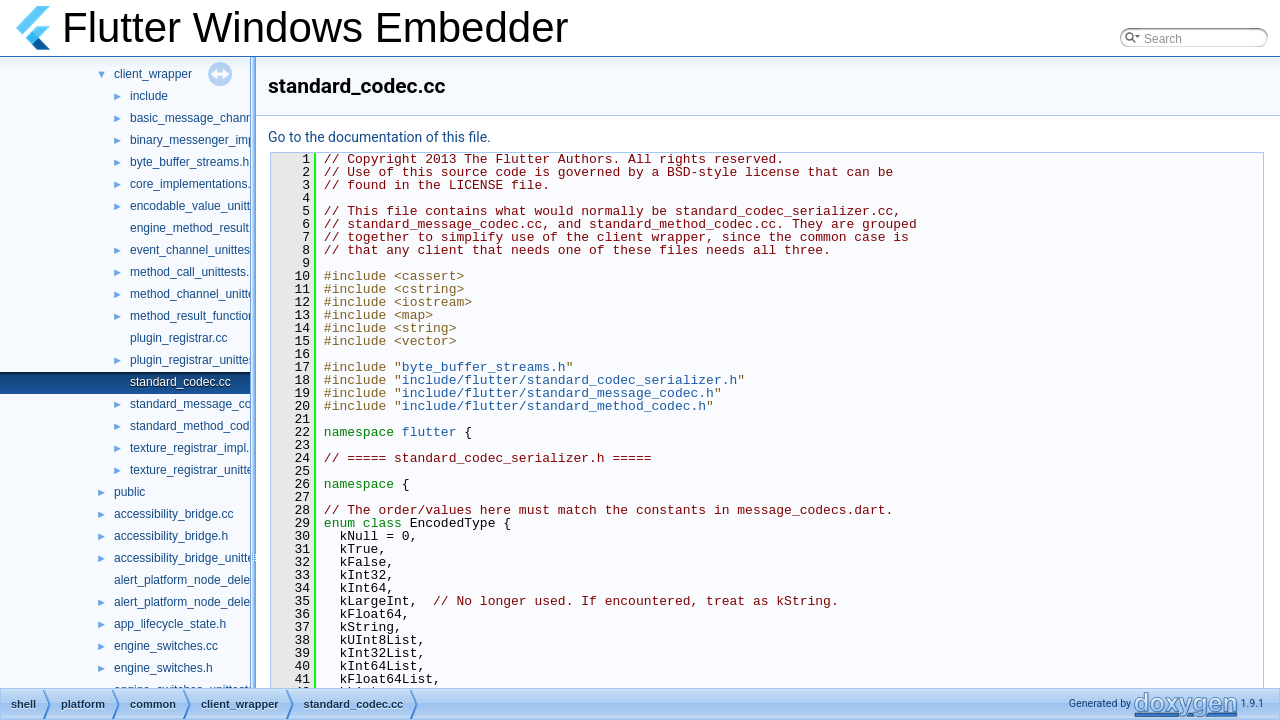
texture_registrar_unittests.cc (207, 470)
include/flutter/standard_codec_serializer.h (569, 380)
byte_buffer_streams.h (189, 162)
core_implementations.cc (196, 184)
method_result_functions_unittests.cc (228, 316)
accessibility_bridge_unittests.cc (199, 558)
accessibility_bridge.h (171, 536)
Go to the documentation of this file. (379, 137)
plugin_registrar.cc (178, 338)
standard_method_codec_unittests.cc (229, 426)
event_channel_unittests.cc (202, 250)
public (129, 492)
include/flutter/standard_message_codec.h (558, 393)
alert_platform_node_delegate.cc (201, 580)
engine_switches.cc (166, 646)
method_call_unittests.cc (195, 272)
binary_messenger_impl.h (198, 140)
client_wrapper (153, 74)
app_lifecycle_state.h (170, 624)
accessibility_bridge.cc (173, 514)
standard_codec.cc (180, 382)
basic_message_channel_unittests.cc (229, 118)
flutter (429, 432)
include (149, 96)
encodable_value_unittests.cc (208, 206)
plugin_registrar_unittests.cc (204, 360)
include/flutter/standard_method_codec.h (554, 406)
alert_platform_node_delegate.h (198, 602)
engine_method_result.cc (197, 228)
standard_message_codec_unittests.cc (233, 404)
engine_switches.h (163, 668)
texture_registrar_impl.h (193, 448)
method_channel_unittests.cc (207, 294)
